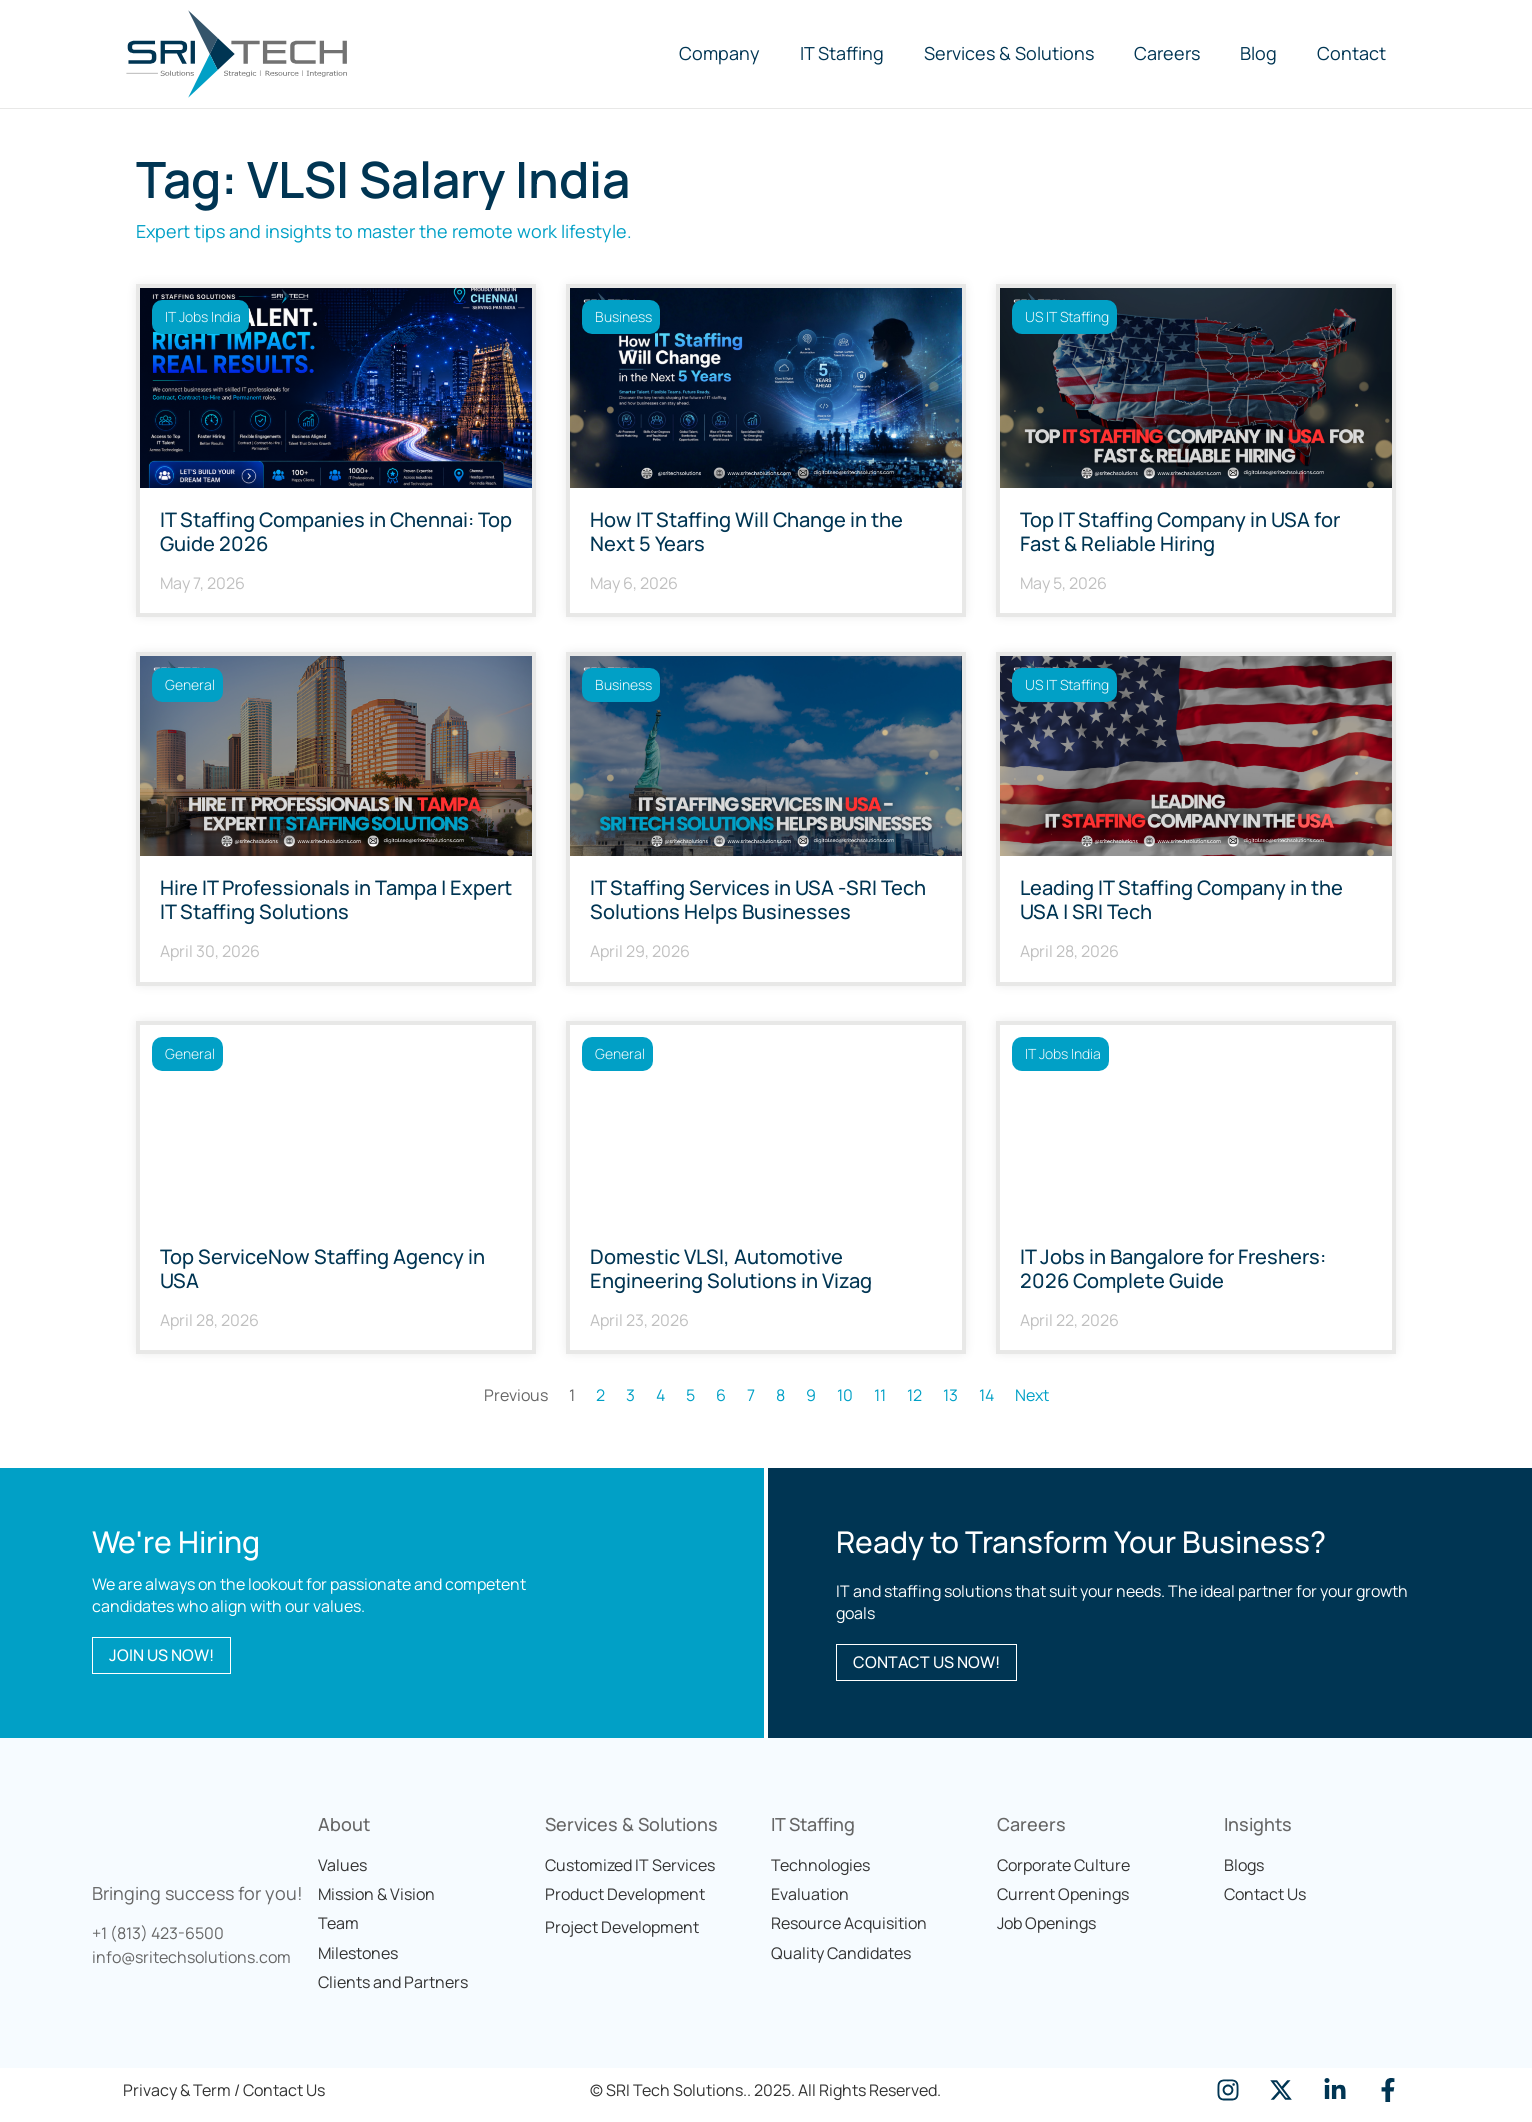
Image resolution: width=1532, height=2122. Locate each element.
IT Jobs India (203, 316)
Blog (1258, 53)
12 (914, 1395)
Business (623, 316)
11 (880, 1395)
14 (986, 1395)
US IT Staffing (1067, 316)
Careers (1167, 53)
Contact (1351, 53)
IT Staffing (842, 53)
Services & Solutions (1009, 53)
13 (950, 1395)
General (190, 684)
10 (845, 1395)
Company (719, 53)
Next (1032, 1395)
